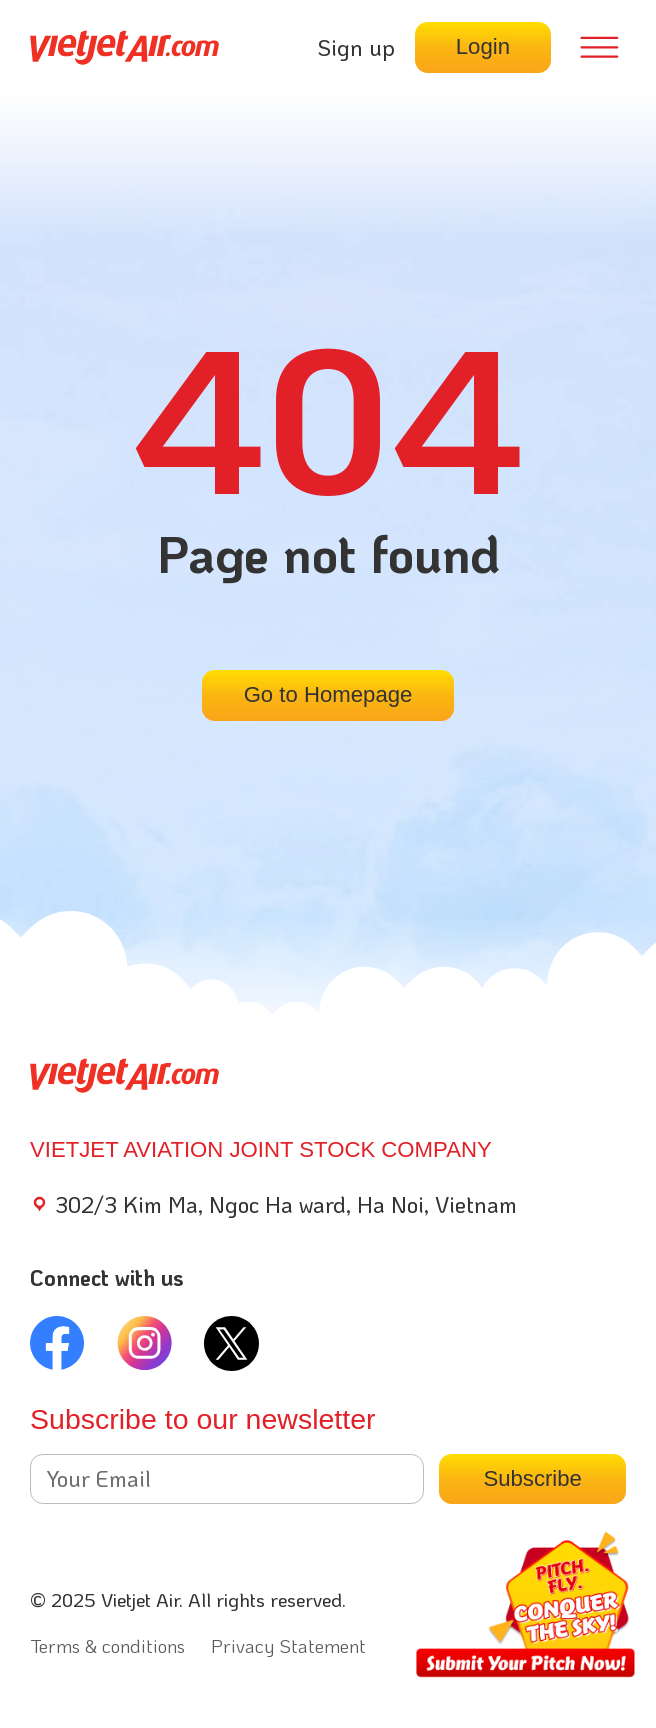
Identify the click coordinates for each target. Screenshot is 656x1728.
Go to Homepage (328, 694)
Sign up (356, 47)
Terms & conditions (107, 1645)
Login (483, 46)
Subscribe (532, 1478)
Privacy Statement (288, 1645)
